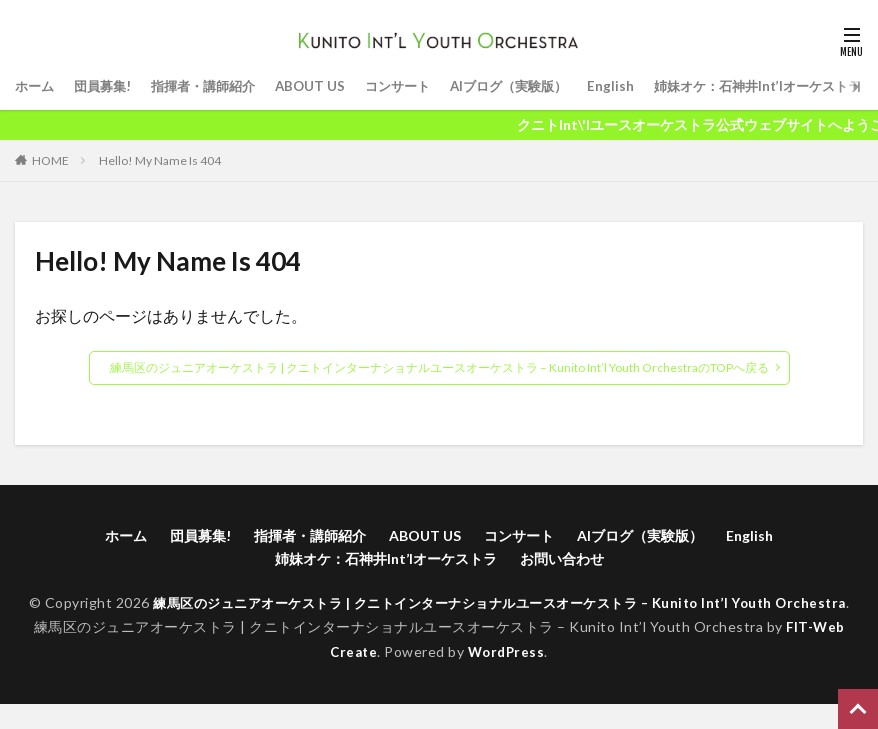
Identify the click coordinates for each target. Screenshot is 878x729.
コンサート (417, 86)
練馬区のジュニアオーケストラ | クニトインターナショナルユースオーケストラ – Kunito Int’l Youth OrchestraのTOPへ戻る (439, 367)
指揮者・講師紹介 (214, 86)
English (641, 86)
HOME (50, 160)
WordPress (507, 675)
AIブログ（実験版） (535, 86)
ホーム (36, 86)
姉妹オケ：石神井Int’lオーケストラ (386, 558)
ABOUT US (326, 86)
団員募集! (107, 86)
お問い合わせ (562, 558)
